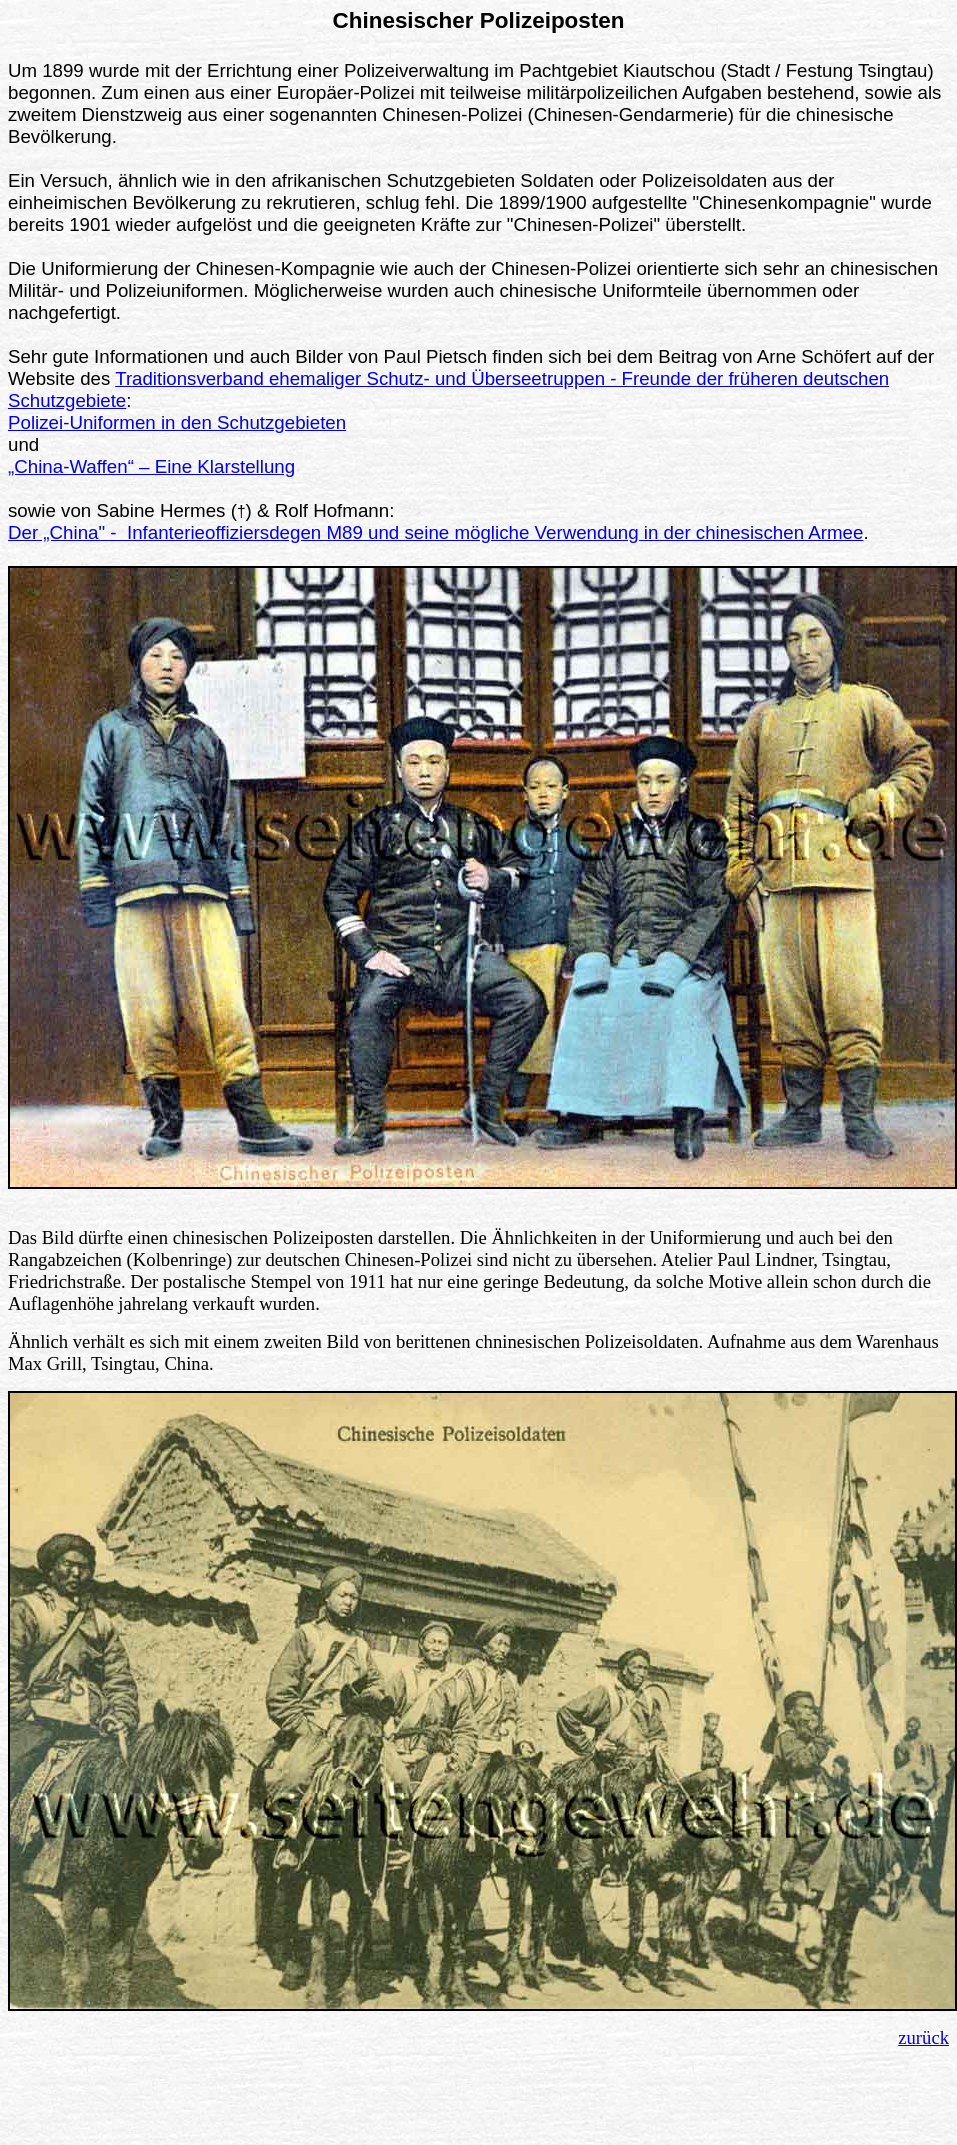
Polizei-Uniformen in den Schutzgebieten (177, 422)
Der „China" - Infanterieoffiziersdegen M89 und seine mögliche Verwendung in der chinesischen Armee (435, 532)
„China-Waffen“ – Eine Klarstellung (151, 466)
